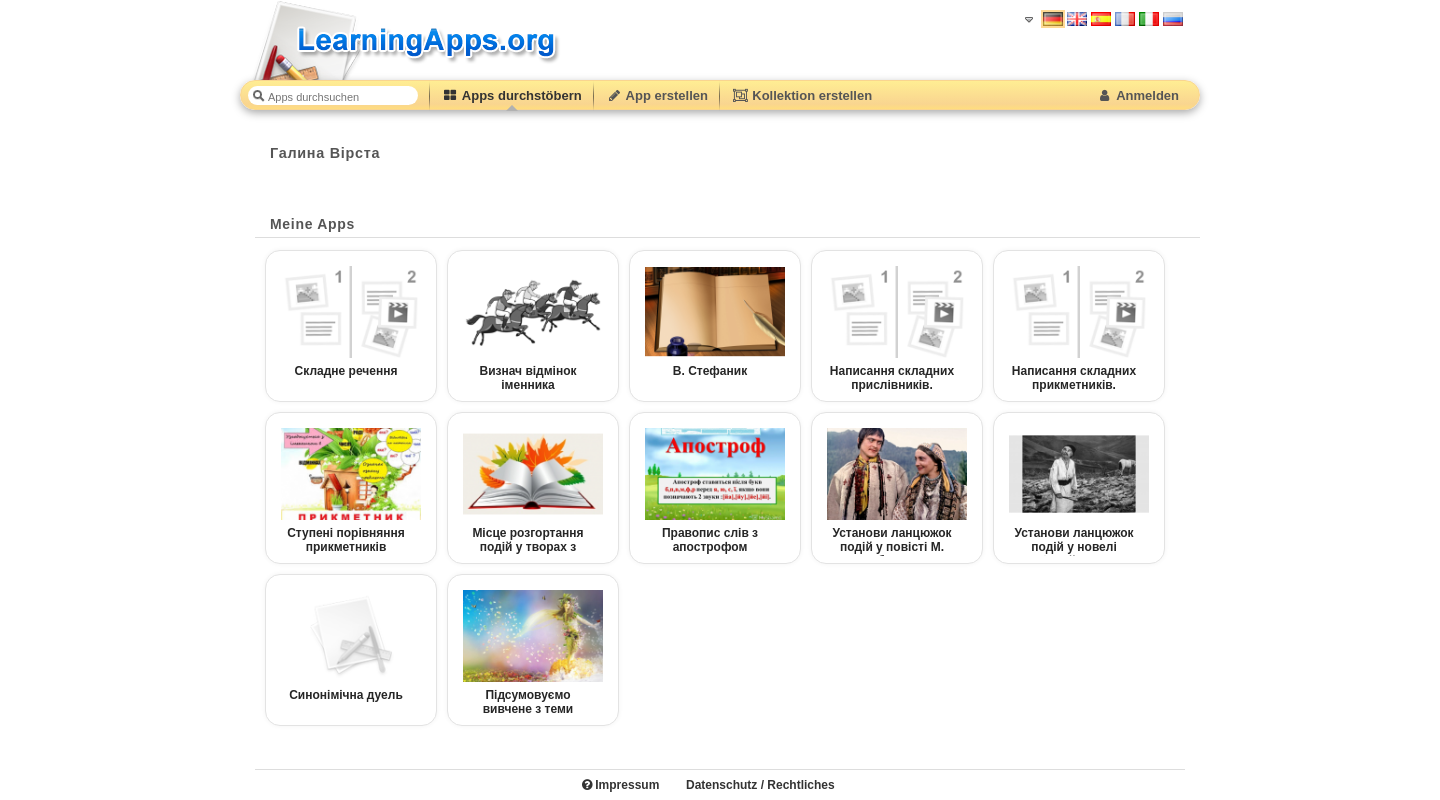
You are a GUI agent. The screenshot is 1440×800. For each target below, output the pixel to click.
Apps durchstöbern (512, 95)
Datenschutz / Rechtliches (760, 785)
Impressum (620, 785)
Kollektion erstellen (802, 95)
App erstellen (657, 95)
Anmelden (1137, 95)
